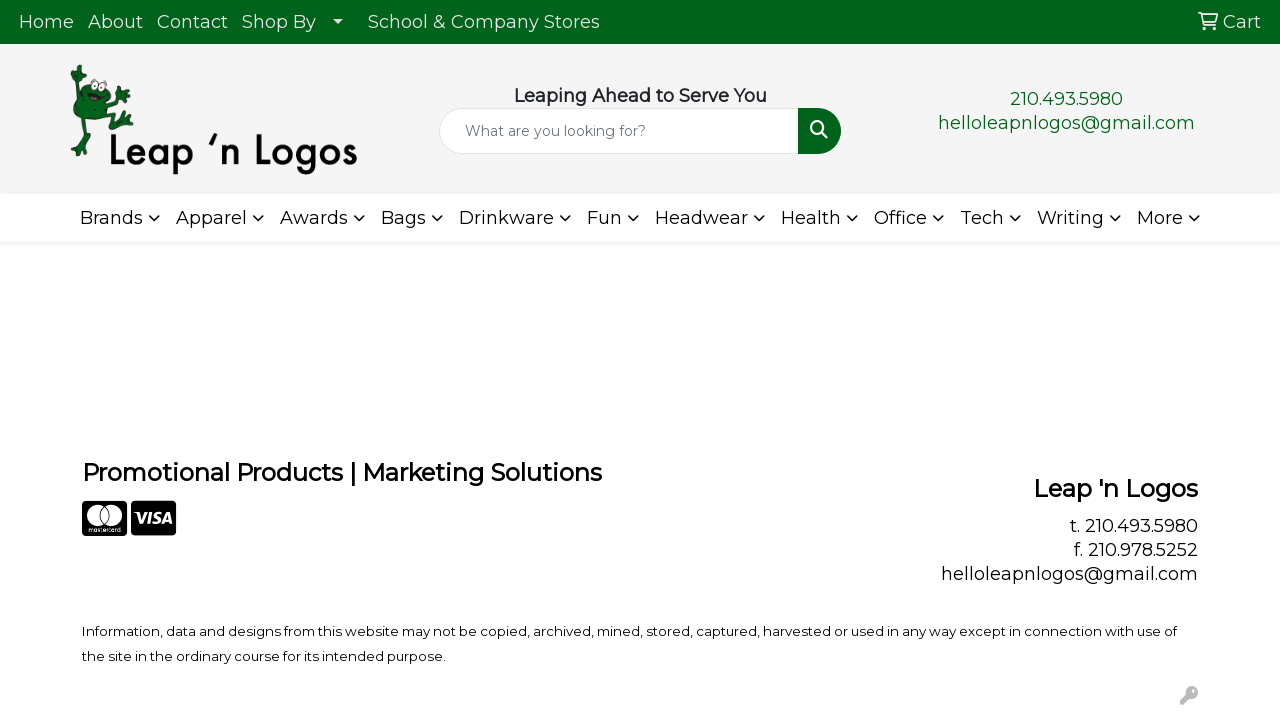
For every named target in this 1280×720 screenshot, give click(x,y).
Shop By (279, 22)
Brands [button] (111, 218)
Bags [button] (403, 218)
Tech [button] (982, 218)
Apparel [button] (211, 218)
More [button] (1160, 218)
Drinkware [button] (506, 218)
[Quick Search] (619, 131)
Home (46, 22)
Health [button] (811, 218)
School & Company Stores (484, 22)
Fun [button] (604, 218)
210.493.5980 (1066, 99)
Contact (192, 22)
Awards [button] (314, 218)
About (115, 22)
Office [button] (900, 218)
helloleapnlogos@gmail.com (1066, 123)
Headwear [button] (701, 218)
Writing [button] (1070, 218)
